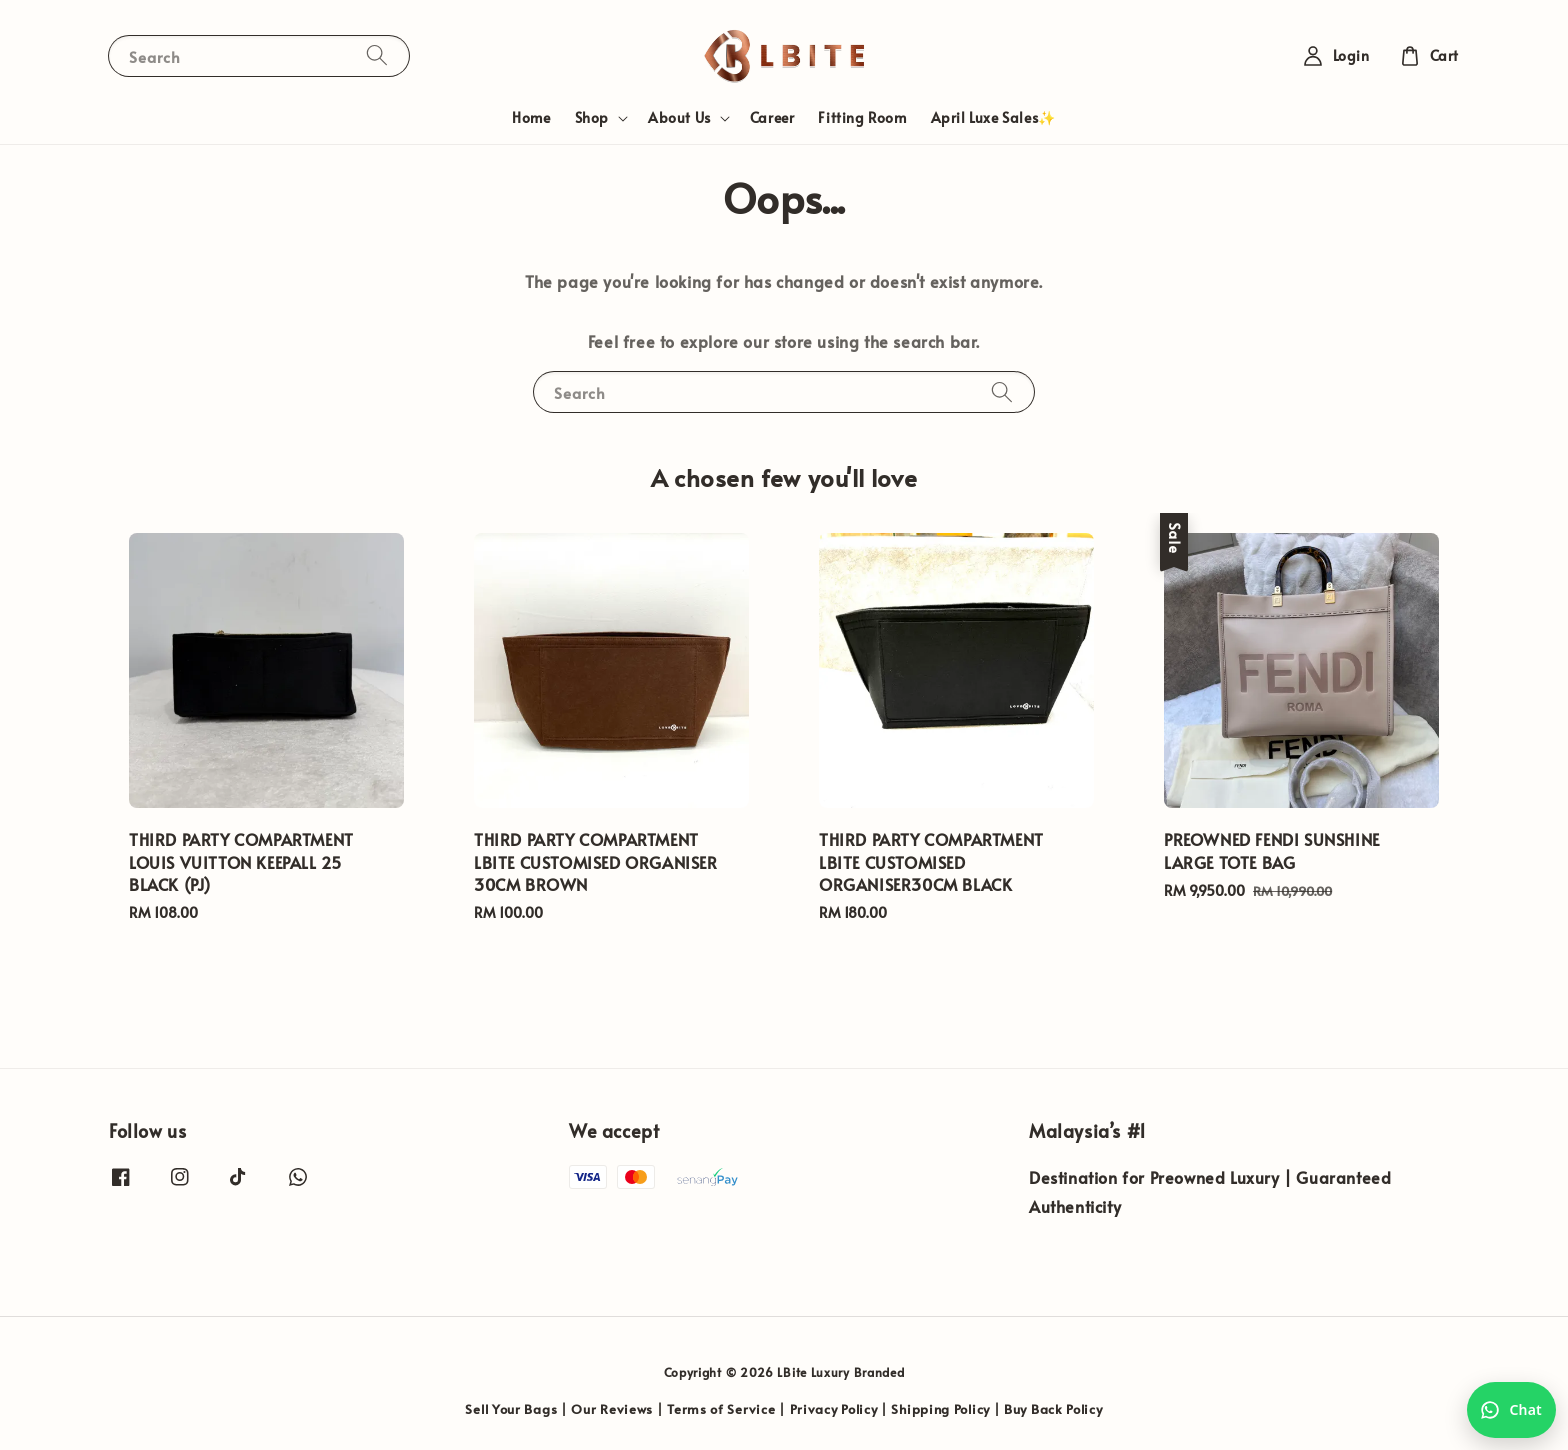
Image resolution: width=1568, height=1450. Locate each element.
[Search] (377, 55)
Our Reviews (612, 1409)
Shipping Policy (940, 1409)
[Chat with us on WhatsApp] (1511, 1410)
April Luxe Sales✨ (993, 117)
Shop (592, 118)
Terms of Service (721, 1409)
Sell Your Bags (511, 1409)
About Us (679, 118)
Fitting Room (862, 117)
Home (531, 117)
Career (772, 117)
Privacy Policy (834, 1409)
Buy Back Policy (1053, 1409)
